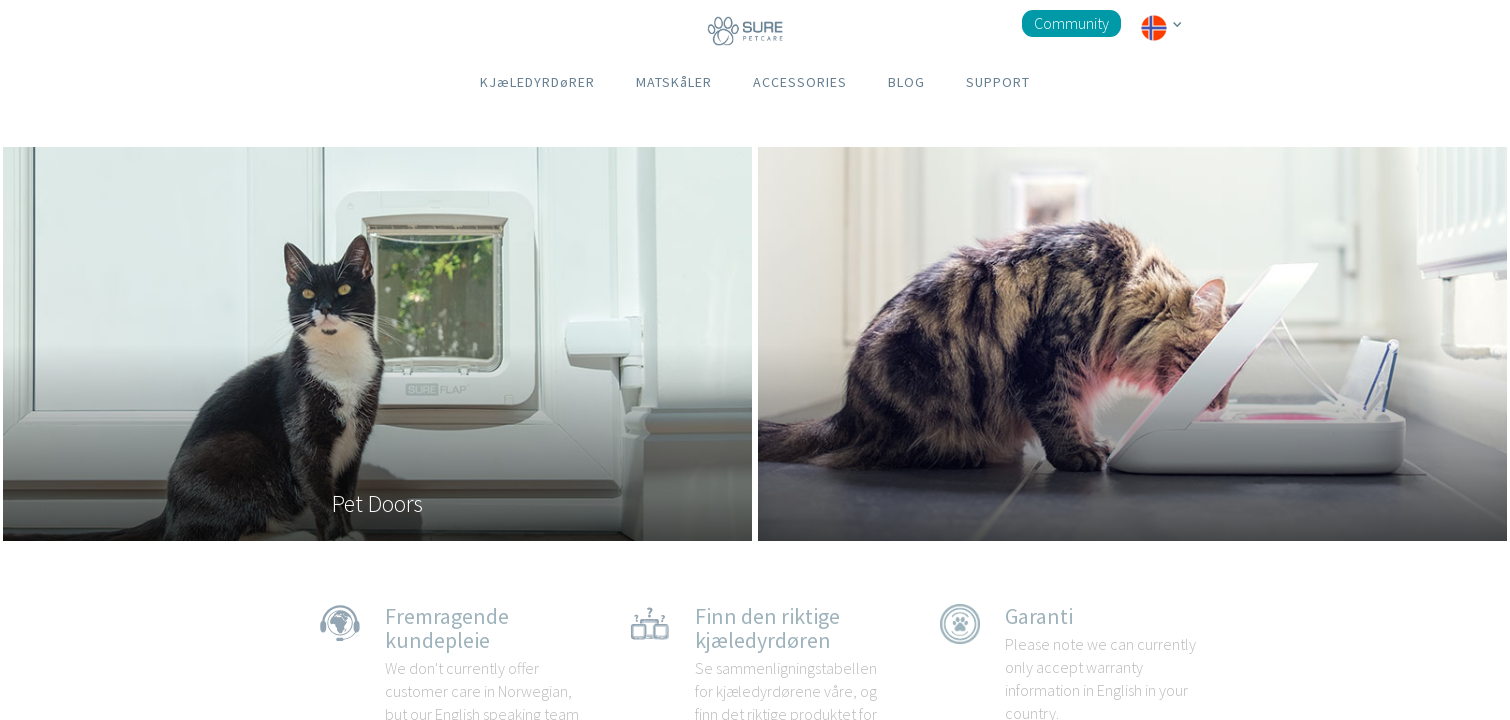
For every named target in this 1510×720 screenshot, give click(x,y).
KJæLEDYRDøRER (537, 82)
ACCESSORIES (800, 82)
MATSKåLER (674, 82)
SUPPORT (998, 82)
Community (1071, 23)
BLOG (906, 82)
